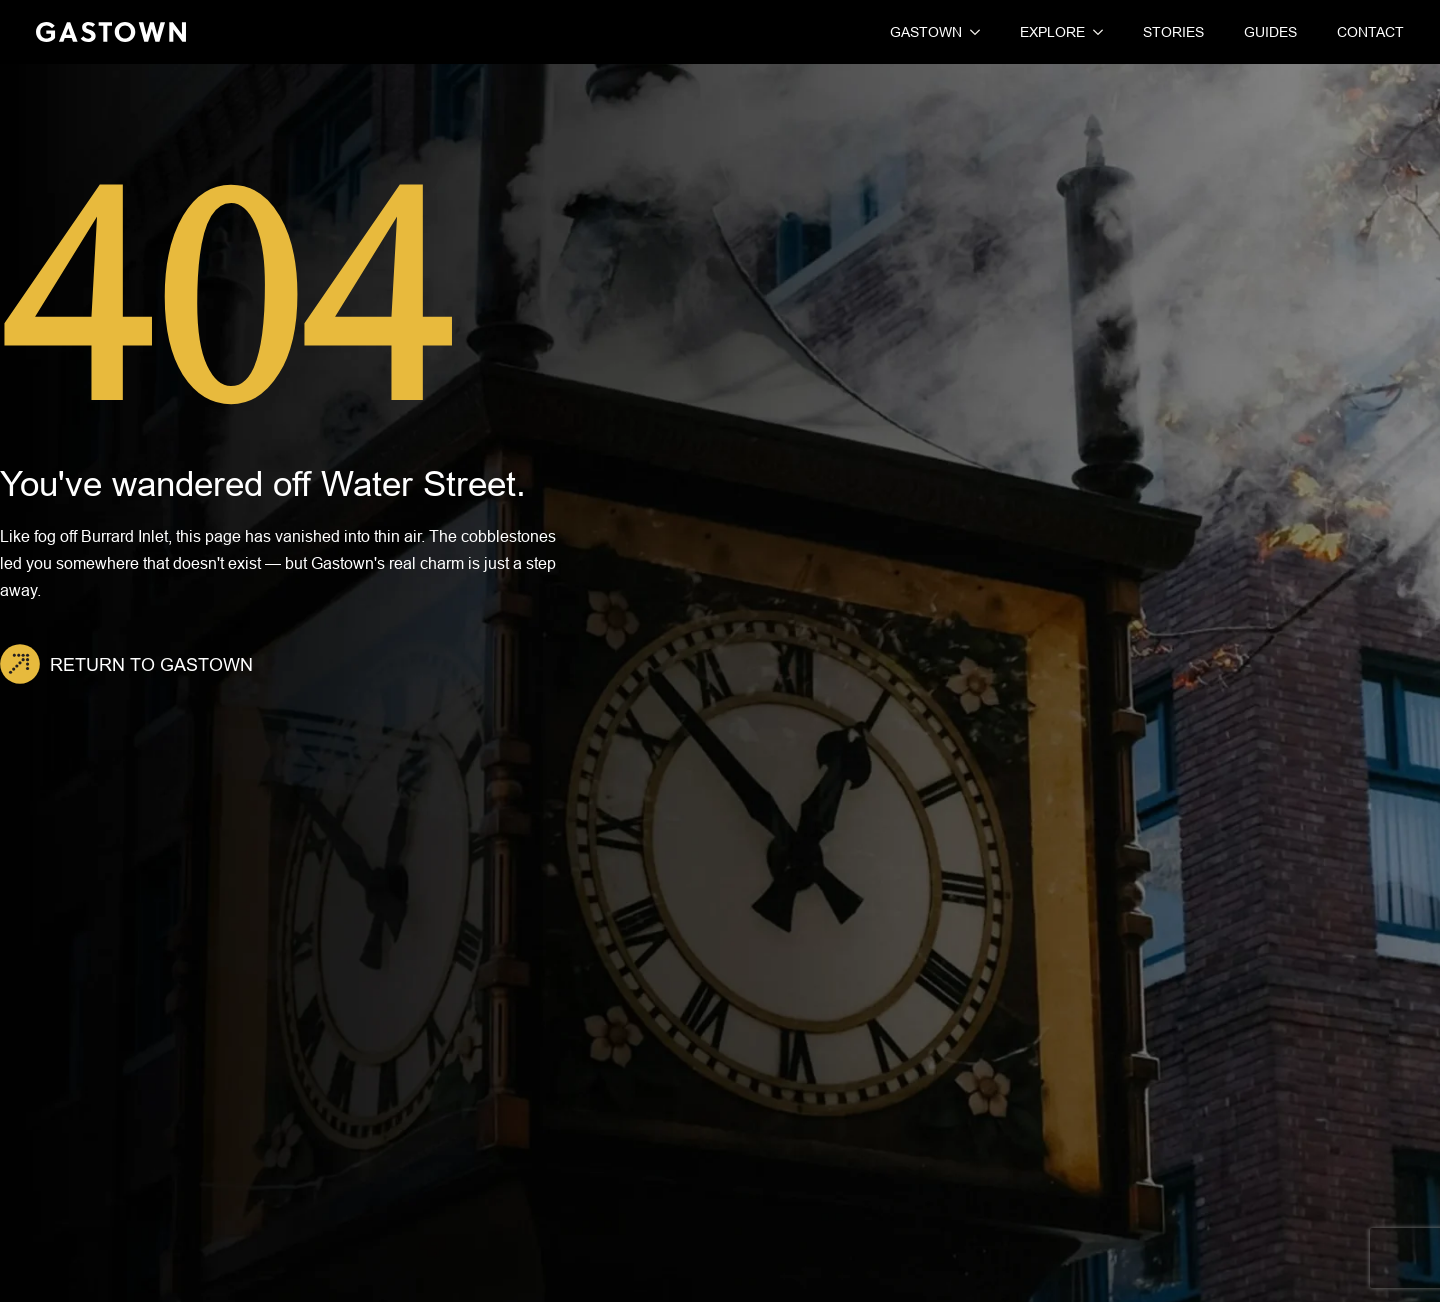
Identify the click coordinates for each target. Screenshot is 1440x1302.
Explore (1052, 32)
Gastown (926, 32)
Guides (1270, 32)
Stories (1173, 32)
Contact (1370, 32)
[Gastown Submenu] (971, 32)
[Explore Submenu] (1094, 32)
